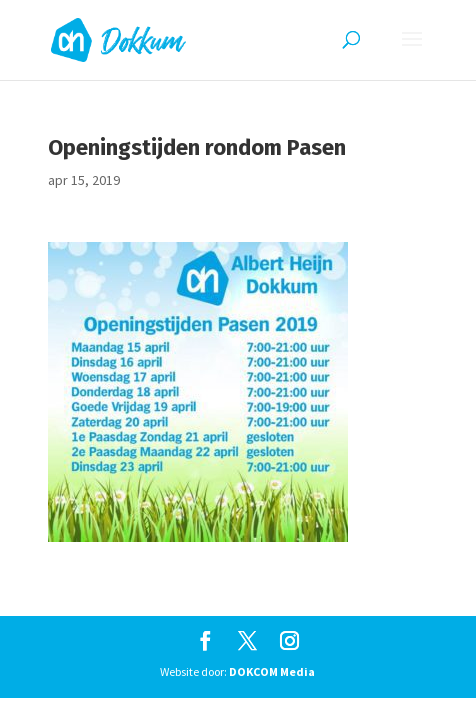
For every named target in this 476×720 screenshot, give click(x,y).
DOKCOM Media (272, 671)
